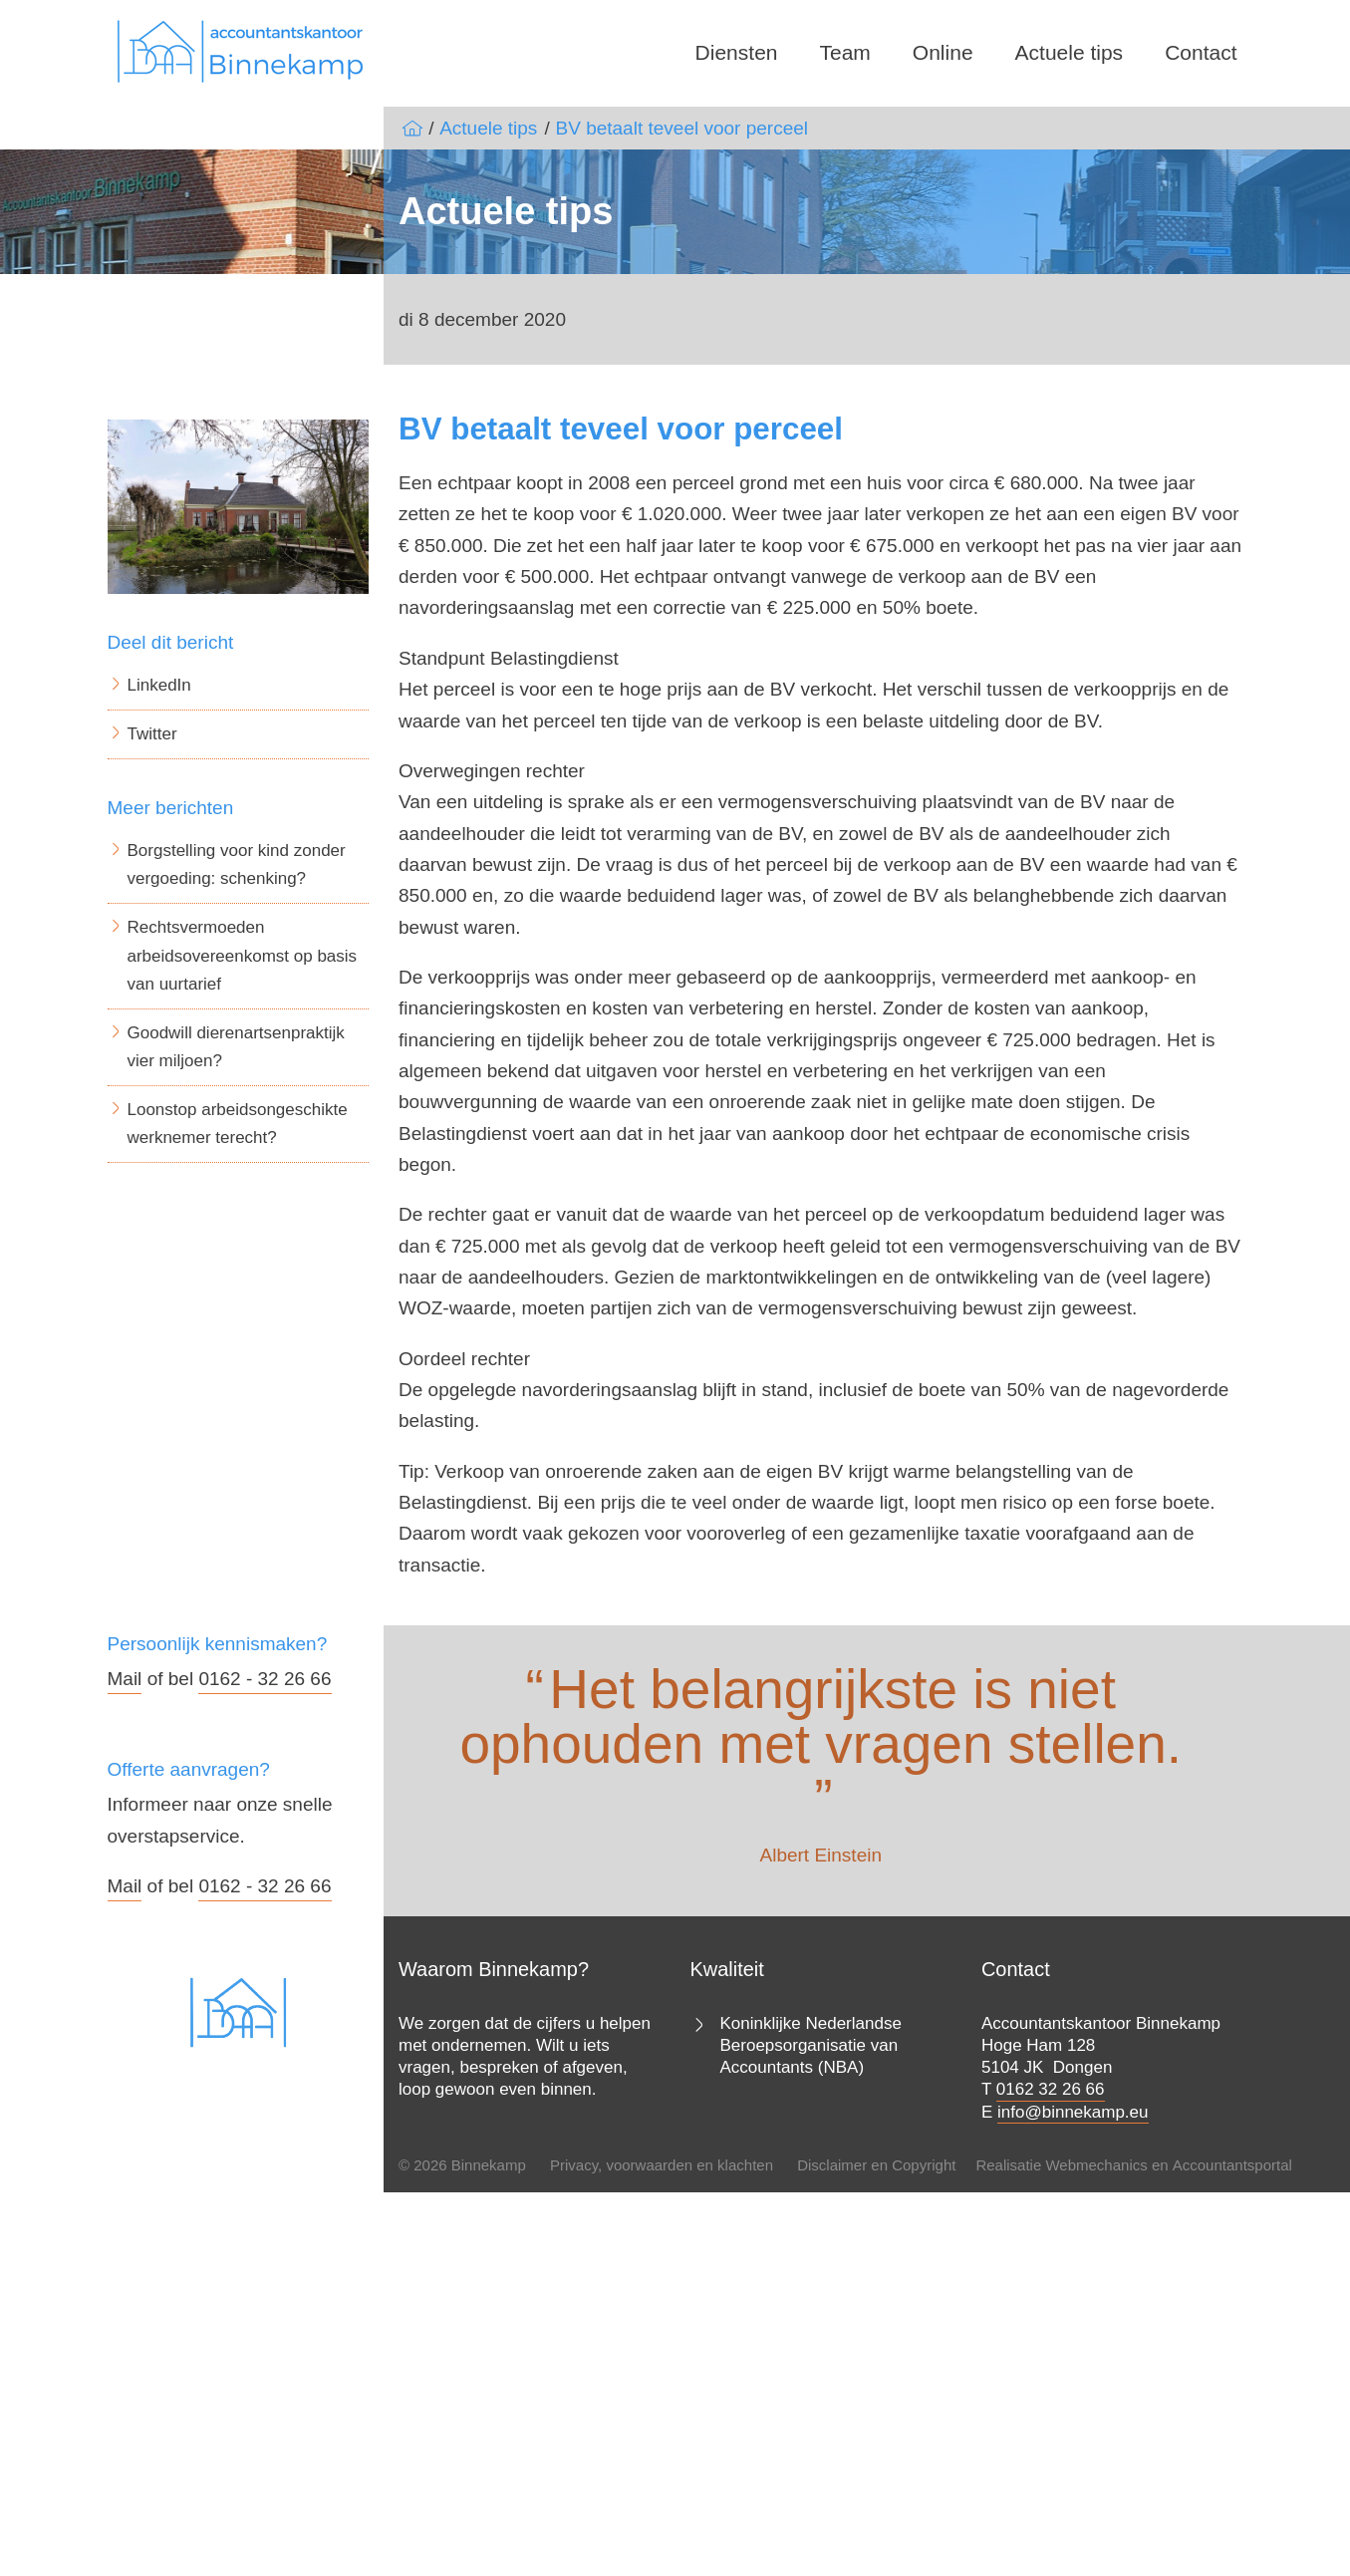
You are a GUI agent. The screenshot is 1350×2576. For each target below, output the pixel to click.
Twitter (152, 733)
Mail (125, 1678)
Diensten (736, 52)
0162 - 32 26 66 (264, 1678)
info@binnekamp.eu (1072, 2112)
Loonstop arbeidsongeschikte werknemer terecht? (238, 1123)
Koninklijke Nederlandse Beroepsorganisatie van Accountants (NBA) (810, 2045)
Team (845, 52)
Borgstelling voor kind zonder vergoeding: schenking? (237, 864)
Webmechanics (1096, 2164)
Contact (1200, 52)
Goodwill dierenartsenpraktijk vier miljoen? (236, 1046)
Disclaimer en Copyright (876, 2164)
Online (943, 52)
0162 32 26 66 (1050, 2089)
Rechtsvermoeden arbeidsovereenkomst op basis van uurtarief (243, 955)
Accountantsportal (1232, 2164)
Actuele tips (1069, 52)
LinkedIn (159, 685)
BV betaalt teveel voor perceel (682, 128)
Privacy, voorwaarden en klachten (661, 2164)
